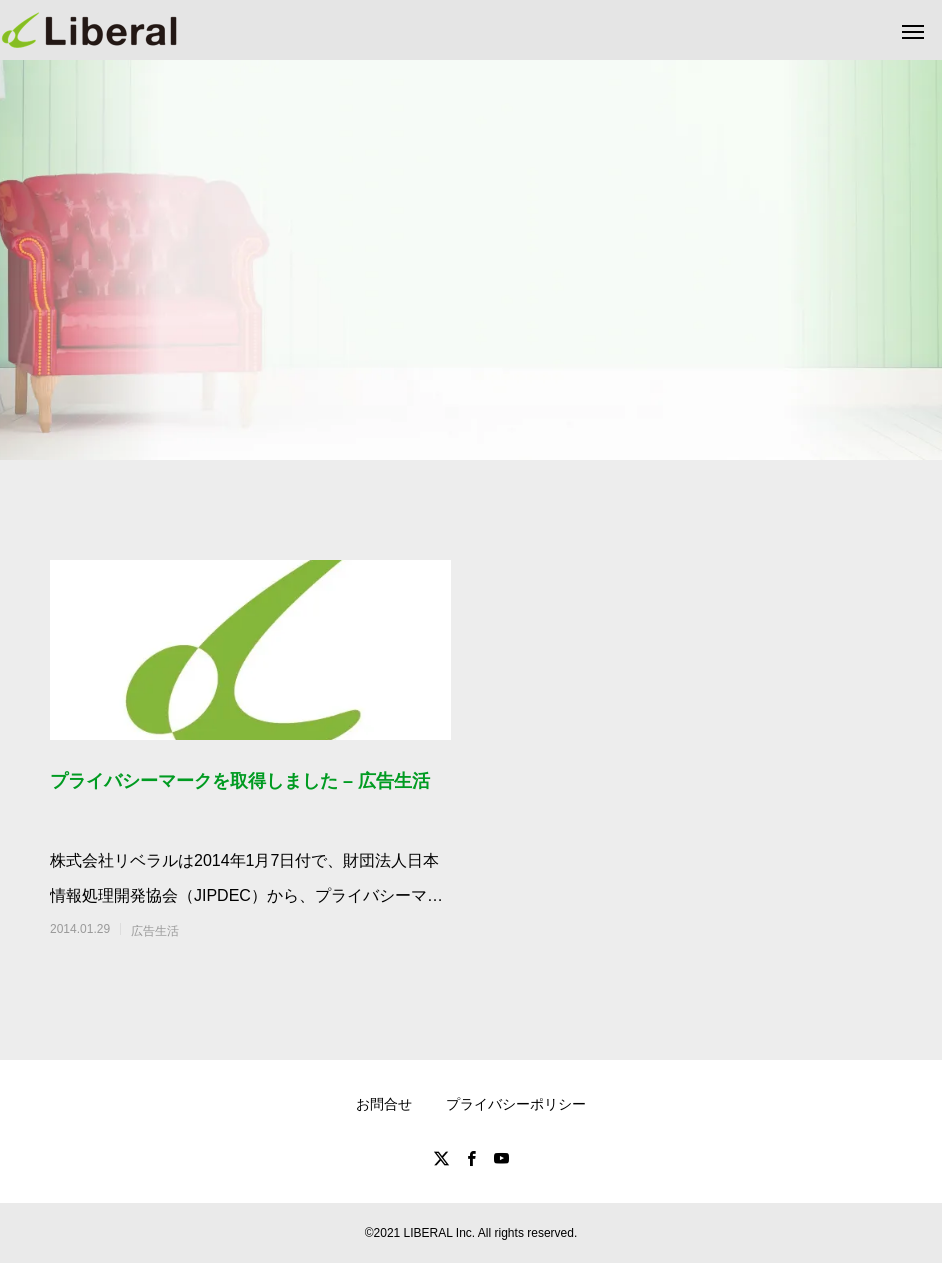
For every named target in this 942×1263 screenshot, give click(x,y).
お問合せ (384, 1104)
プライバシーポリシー (516, 1104)
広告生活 (155, 931)
